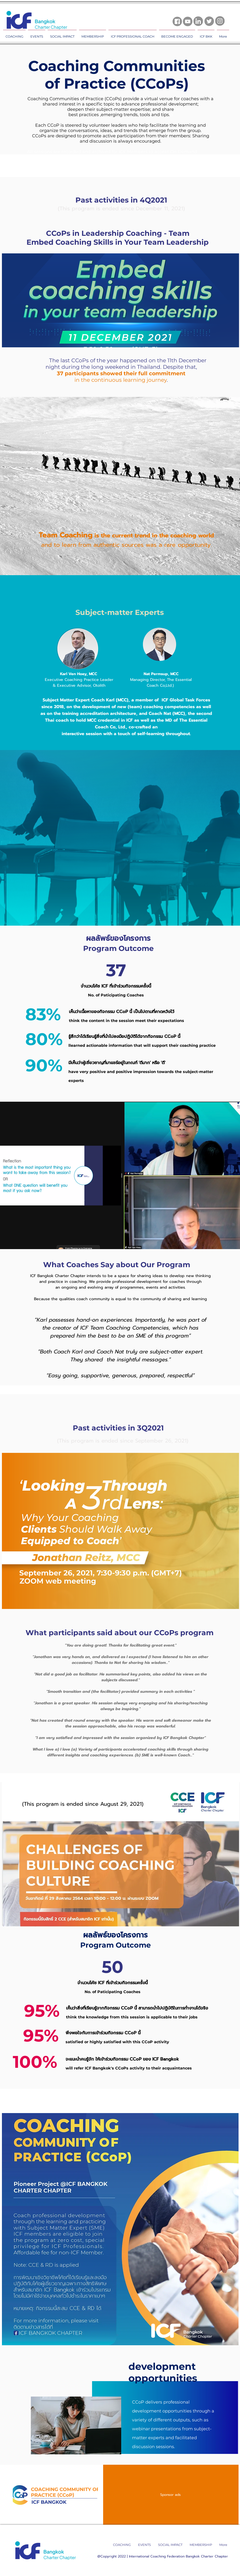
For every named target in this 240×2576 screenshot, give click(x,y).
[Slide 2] (171, 2517)
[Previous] (110, 2494)
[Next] (232, 2494)
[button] (62, 34)
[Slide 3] (177, 2517)
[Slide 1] (165, 2517)
